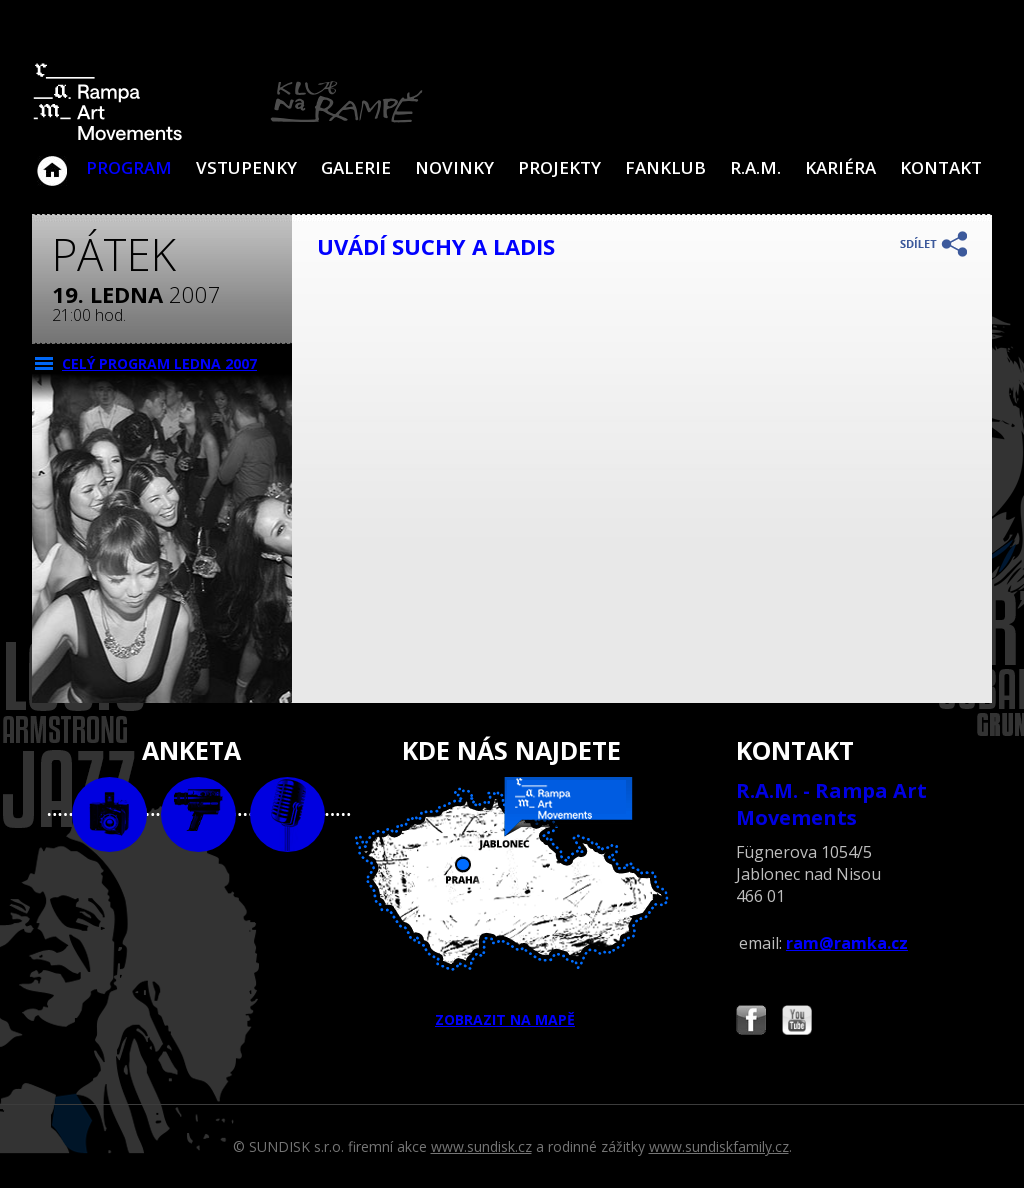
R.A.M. (755, 167)
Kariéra (840, 167)
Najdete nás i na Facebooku (751, 1022)
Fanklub (665, 167)
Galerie (356, 167)
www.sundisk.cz (481, 1146)
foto (109, 814)
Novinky (454, 167)
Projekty (559, 167)
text (287, 814)
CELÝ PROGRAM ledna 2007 (159, 363)
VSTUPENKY (246, 167)
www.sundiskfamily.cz (719, 1146)
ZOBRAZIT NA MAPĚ (512, 903)
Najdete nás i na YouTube (797, 1022)
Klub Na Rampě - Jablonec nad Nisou (52, 161)
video (198, 814)
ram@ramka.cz (847, 943)
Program (129, 167)
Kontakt (941, 167)
